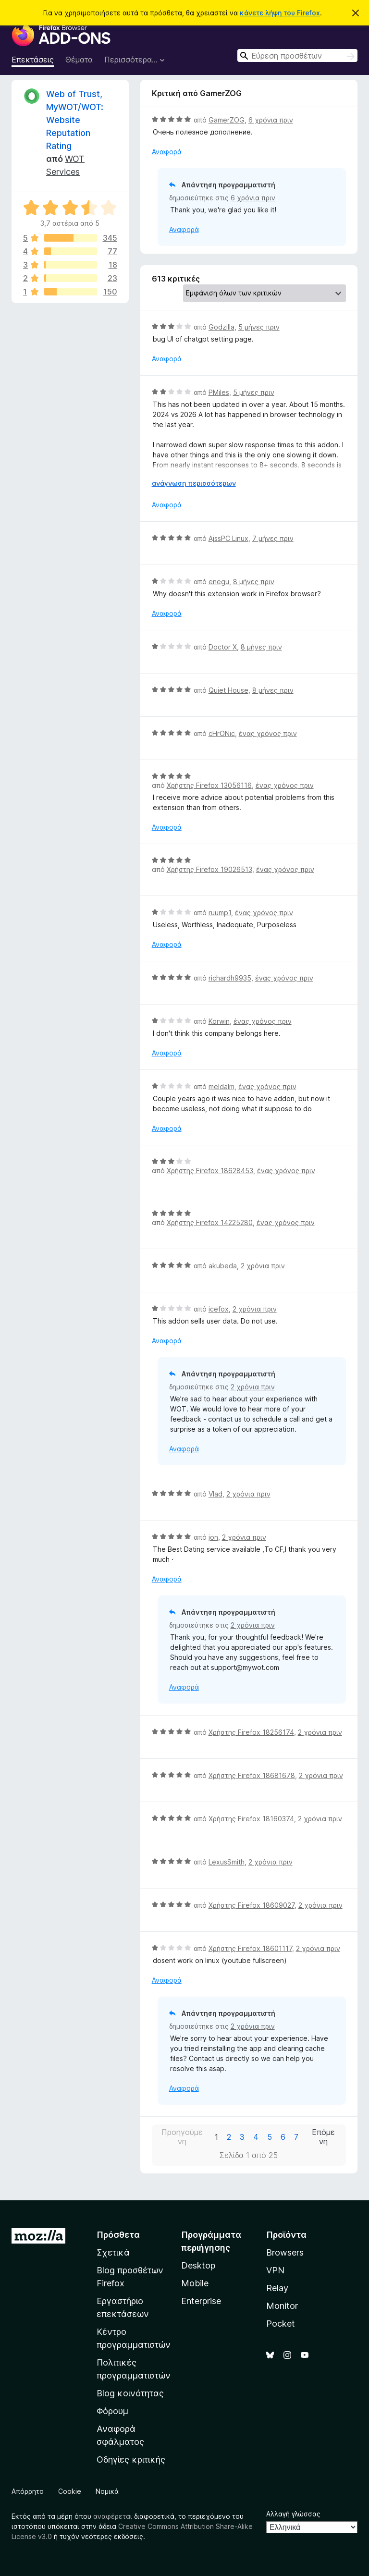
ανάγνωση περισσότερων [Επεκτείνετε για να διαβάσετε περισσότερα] (194, 483)
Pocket (280, 2323)
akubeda (223, 1266)
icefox (219, 1309)
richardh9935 (230, 978)
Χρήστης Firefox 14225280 (210, 1222)
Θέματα (79, 59)
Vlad (215, 1494)
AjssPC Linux (228, 538)
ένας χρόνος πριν (268, 733)
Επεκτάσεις (33, 59)
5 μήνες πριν (259, 327)
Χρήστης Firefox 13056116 (209, 785)
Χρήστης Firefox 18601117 (250, 1948)
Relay (277, 2288)
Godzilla (221, 327)
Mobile (195, 2283)
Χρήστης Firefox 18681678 (252, 1775)
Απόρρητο (28, 2491)
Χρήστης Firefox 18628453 (210, 1170)
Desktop (198, 2265)
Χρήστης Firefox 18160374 (251, 1819)
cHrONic (222, 733)
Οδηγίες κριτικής (131, 2459)
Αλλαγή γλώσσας (293, 2514)
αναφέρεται (112, 2516)
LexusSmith (227, 1862)
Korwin (219, 1021)
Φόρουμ (112, 2411)
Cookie (69, 2491)
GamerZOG (227, 120)
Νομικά (107, 2491)
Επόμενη (323, 2137)
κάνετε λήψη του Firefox (280, 13)
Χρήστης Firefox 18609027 (252, 1905)
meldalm (221, 1086)
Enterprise (201, 2301)
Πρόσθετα (118, 2235)
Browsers (285, 2252)
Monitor (282, 2306)
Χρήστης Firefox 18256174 (251, 1732)
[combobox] (297, 55)
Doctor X (223, 647)
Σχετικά (113, 2252)
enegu (219, 581)
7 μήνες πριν (273, 538)
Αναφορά (167, 151)
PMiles (219, 392)
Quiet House (228, 690)
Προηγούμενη (182, 2137)
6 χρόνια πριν (270, 120)
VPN (275, 2270)
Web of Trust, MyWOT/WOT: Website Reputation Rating (74, 120)
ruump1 (220, 912)
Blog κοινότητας (130, 2393)
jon (213, 1537)
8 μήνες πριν (253, 581)
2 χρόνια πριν (263, 1266)
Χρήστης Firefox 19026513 (209, 869)
